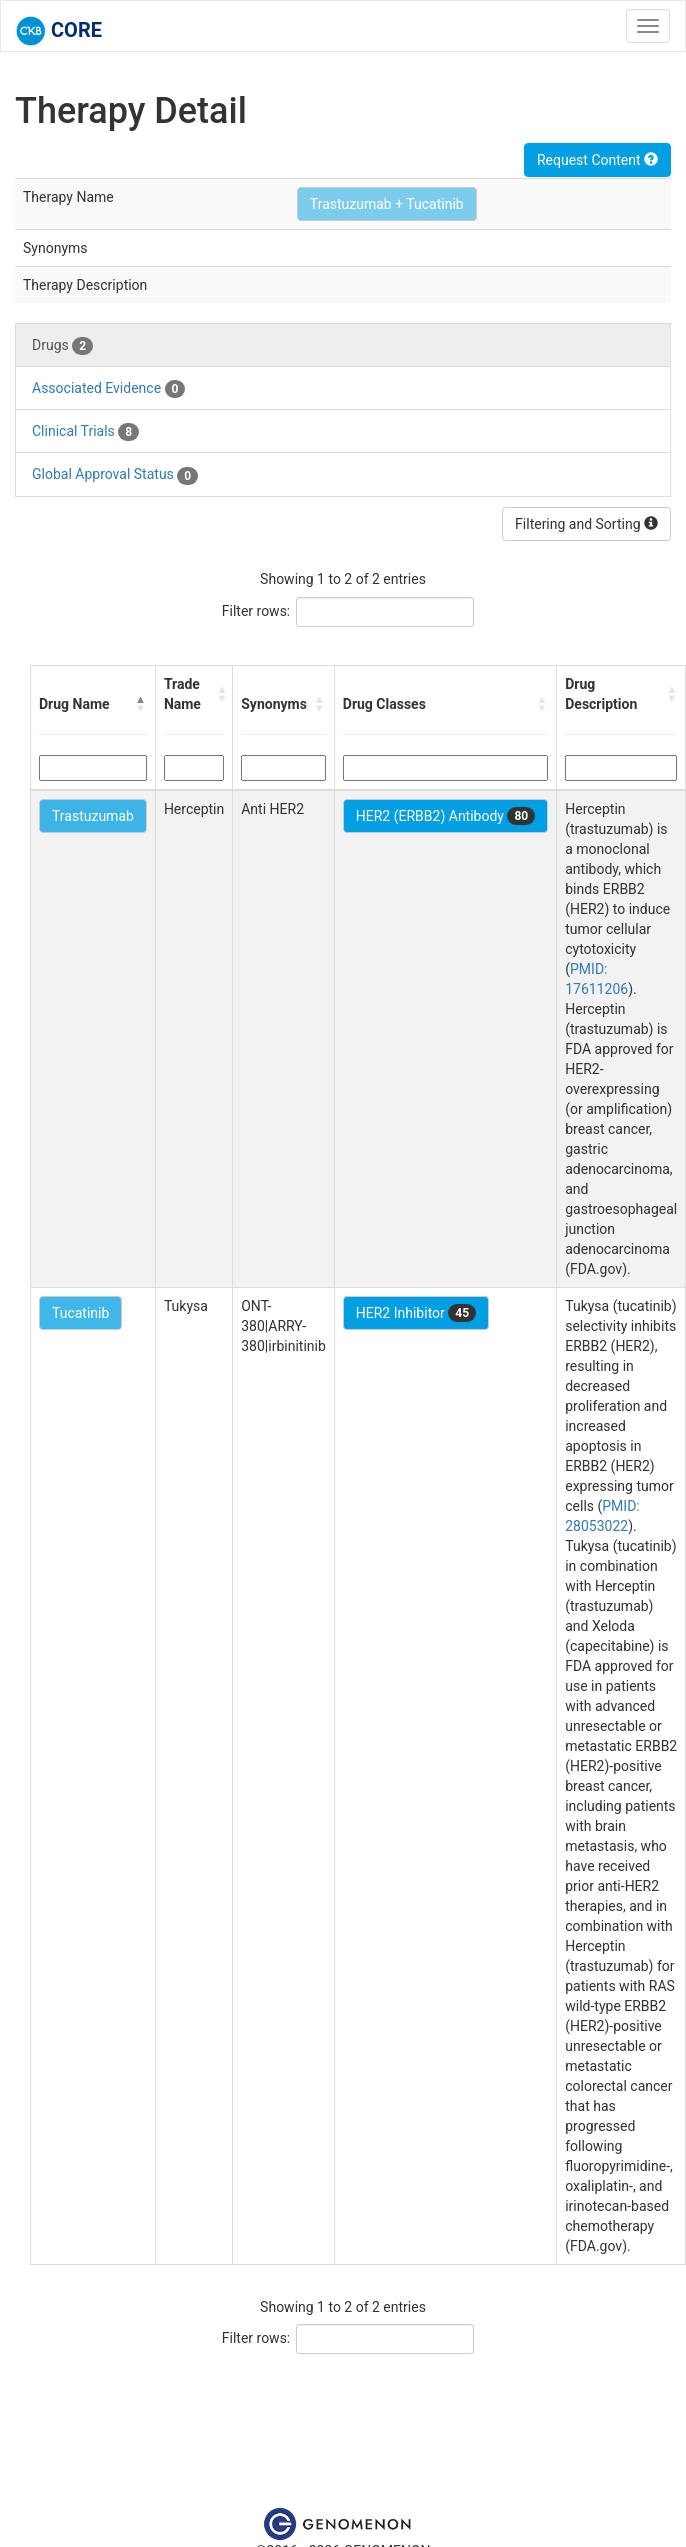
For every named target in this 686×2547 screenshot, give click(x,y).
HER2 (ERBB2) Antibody (445, 816)
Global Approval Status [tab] (115, 475)
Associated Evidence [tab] (108, 389)
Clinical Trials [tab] (85, 432)
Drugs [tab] (62, 346)
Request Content (597, 160)
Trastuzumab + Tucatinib (387, 204)
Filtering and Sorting (586, 524)
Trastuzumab (93, 816)
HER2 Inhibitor (416, 1313)
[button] (141, 704)
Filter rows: (256, 611)
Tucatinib (80, 1313)
